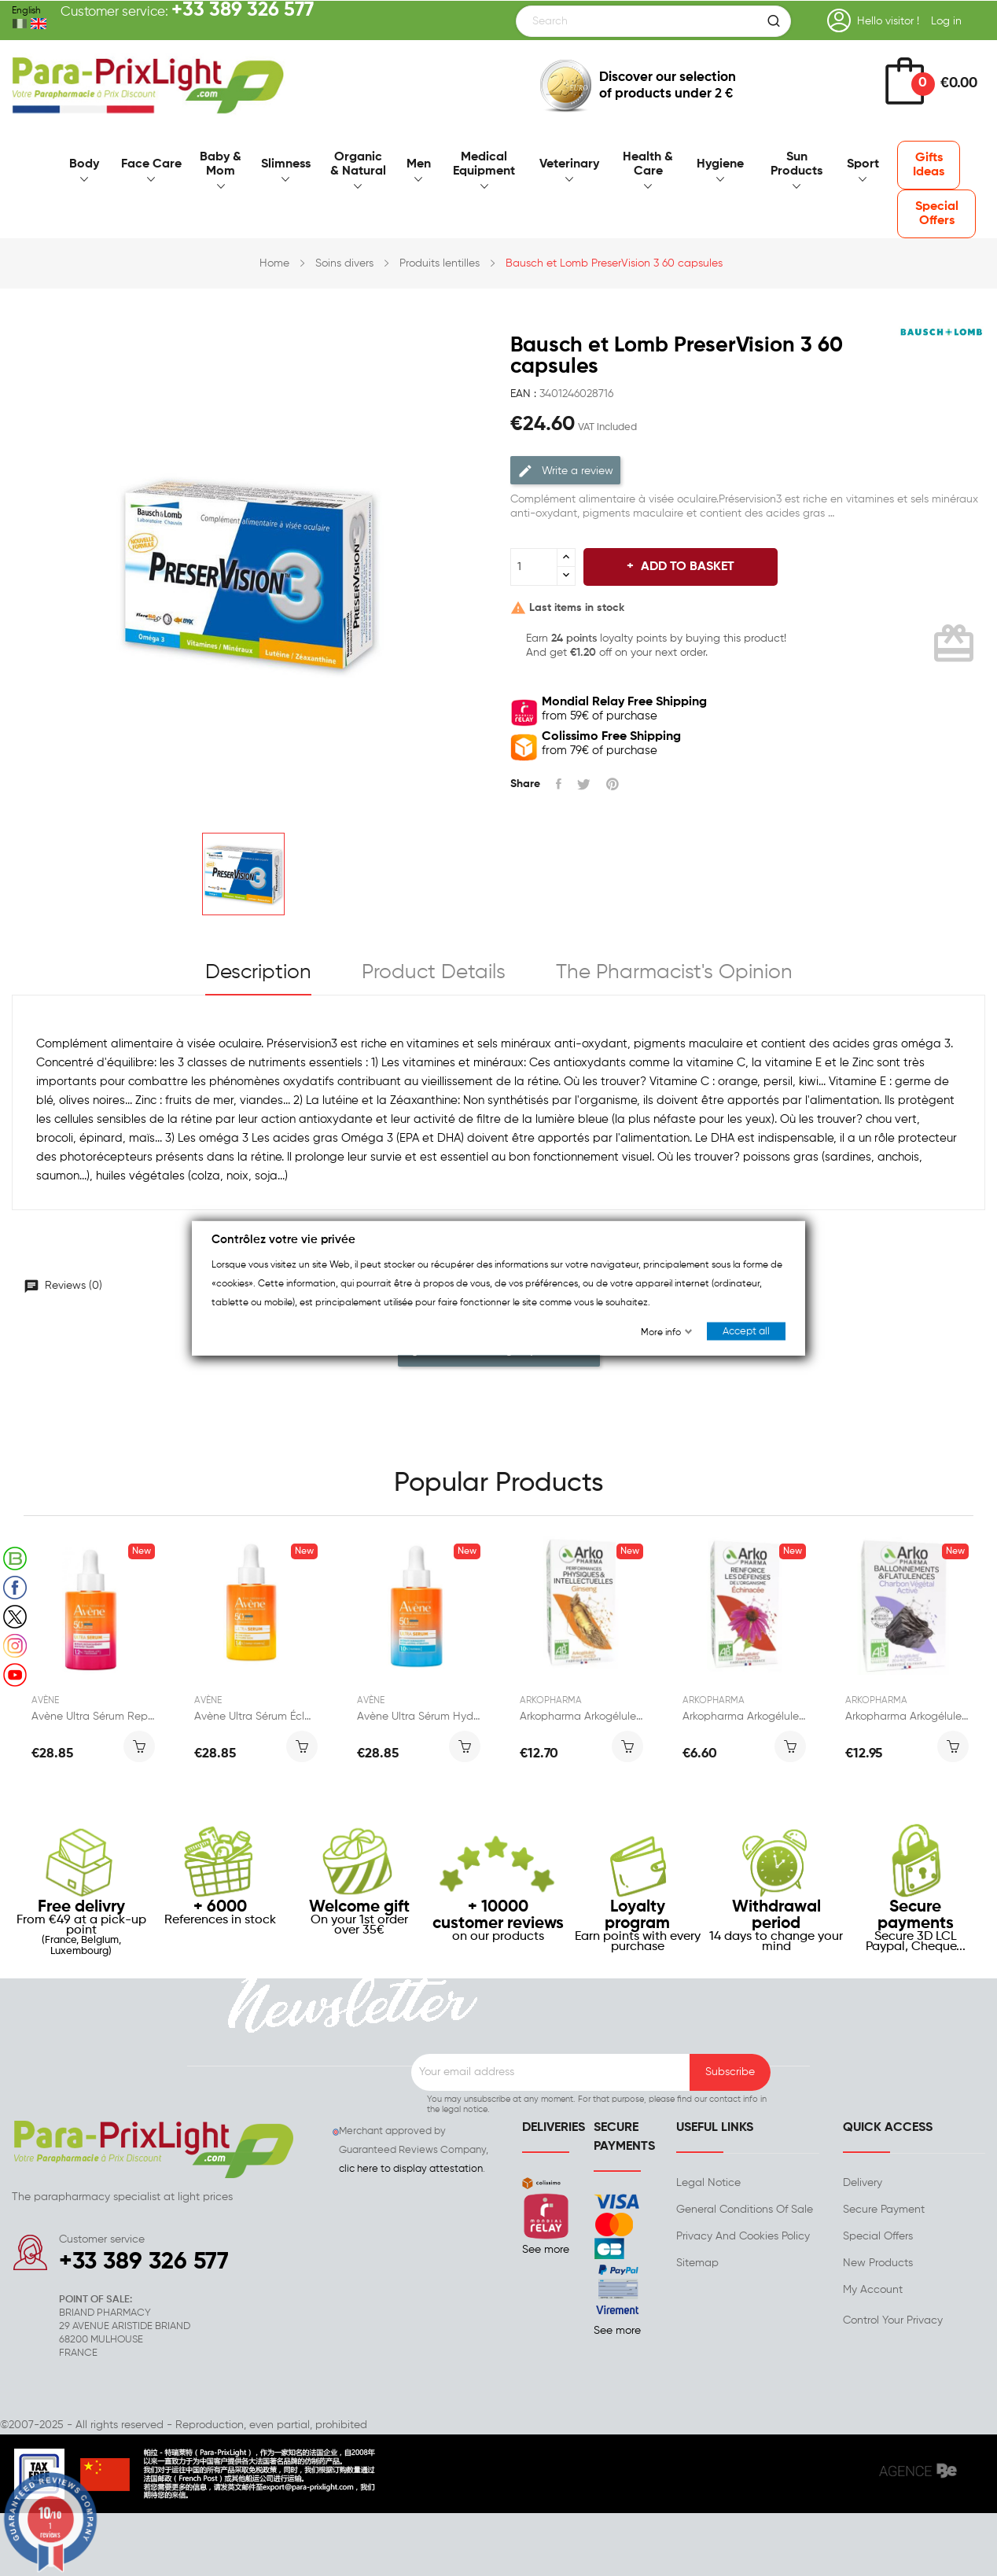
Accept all (746, 1332)
